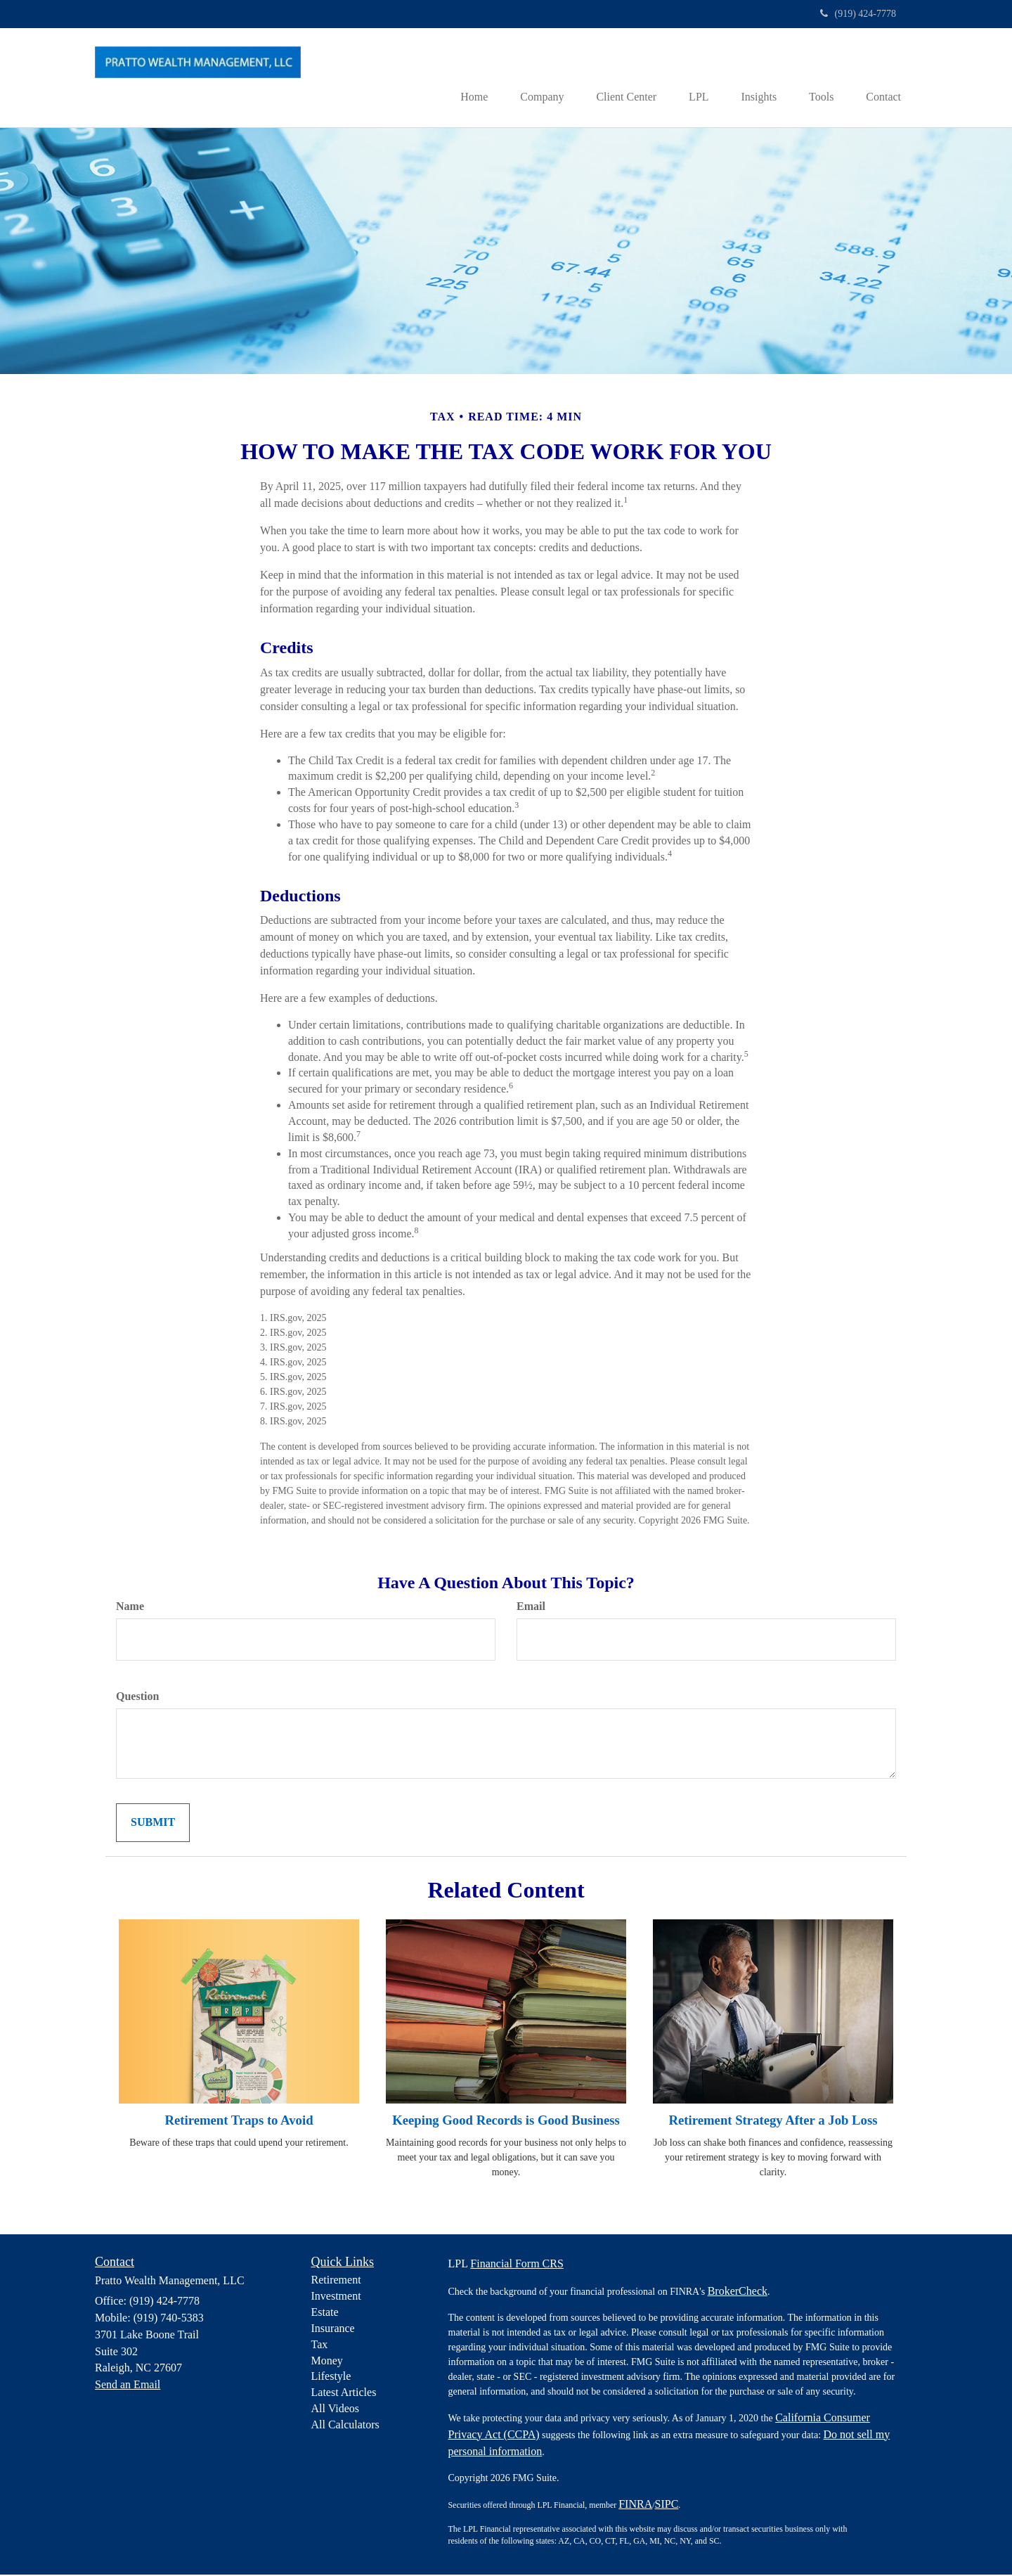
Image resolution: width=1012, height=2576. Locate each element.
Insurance (333, 2330)
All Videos (335, 2410)
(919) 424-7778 (858, 13)
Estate (325, 2313)
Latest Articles (344, 2394)
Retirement (336, 2281)
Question (137, 1698)
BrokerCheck (737, 2292)
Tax (319, 2345)
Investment (336, 2297)
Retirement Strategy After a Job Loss (773, 2121)
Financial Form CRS (516, 2264)
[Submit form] (153, 1823)
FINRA (635, 2505)
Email (531, 1608)
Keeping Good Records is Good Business (506, 2121)
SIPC (667, 2505)
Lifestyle (331, 2377)
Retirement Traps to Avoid (238, 2121)
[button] (526, 78)
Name (130, 1608)
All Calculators (345, 2426)
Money (327, 2361)
